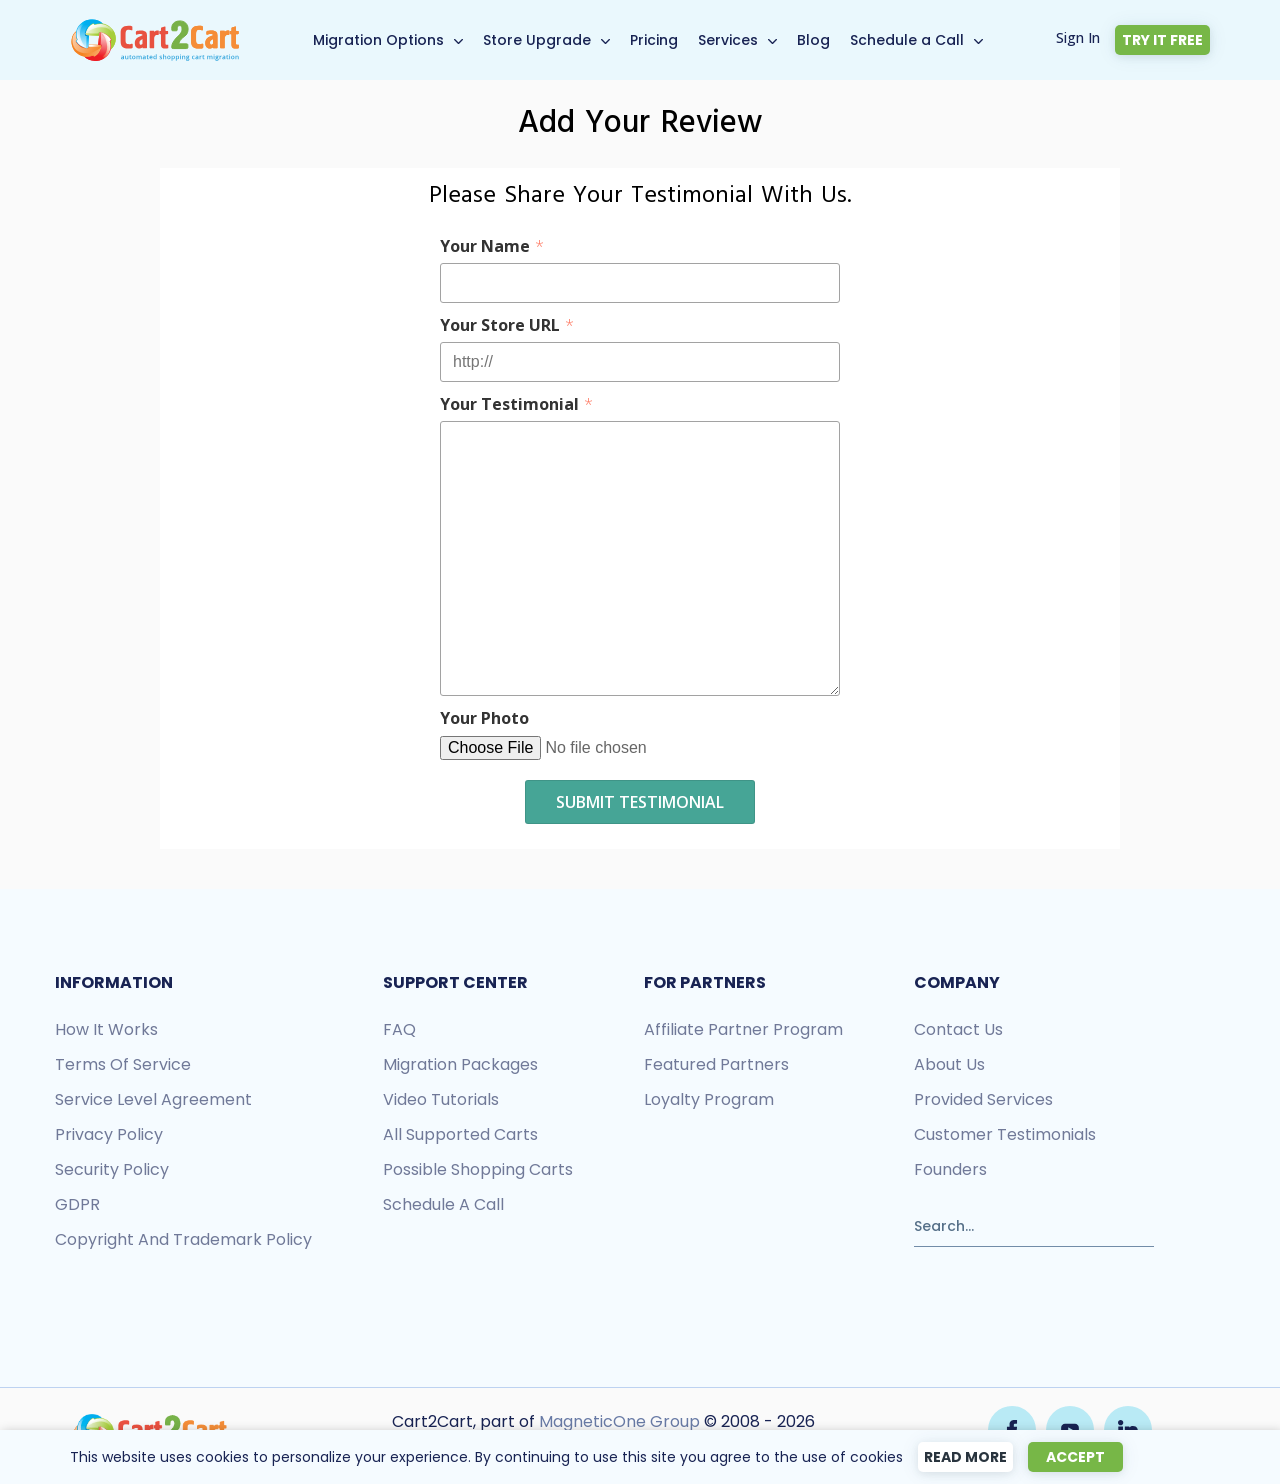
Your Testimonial (516, 404)
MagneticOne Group (619, 1421)
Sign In (1078, 37)
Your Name (492, 246)
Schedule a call (443, 1204)
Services (728, 40)
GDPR (77, 1204)
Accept (1075, 1457)
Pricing (654, 40)
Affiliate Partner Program (743, 1029)
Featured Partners (716, 1064)
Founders (950, 1169)
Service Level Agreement (153, 1099)
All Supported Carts (460, 1134)
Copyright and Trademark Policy (183, 1239)
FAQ (399, 1029)
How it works (106, 1029)
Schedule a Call (907, 40)
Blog (813, 40)
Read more (965, 1457)
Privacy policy (109, 1134)
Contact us (958, 1029)
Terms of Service (123, 1064)
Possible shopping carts (478, 1169)
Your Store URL (507, 325)
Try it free (1162, 40)
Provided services (983, 1099)
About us (949, 1064)
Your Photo (484, 718)
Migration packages (460, 1064)
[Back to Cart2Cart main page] (155, 29)
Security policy (112, 1169)
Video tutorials (441, 1099)
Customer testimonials (1005, 1134)
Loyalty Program (709, 1099)
